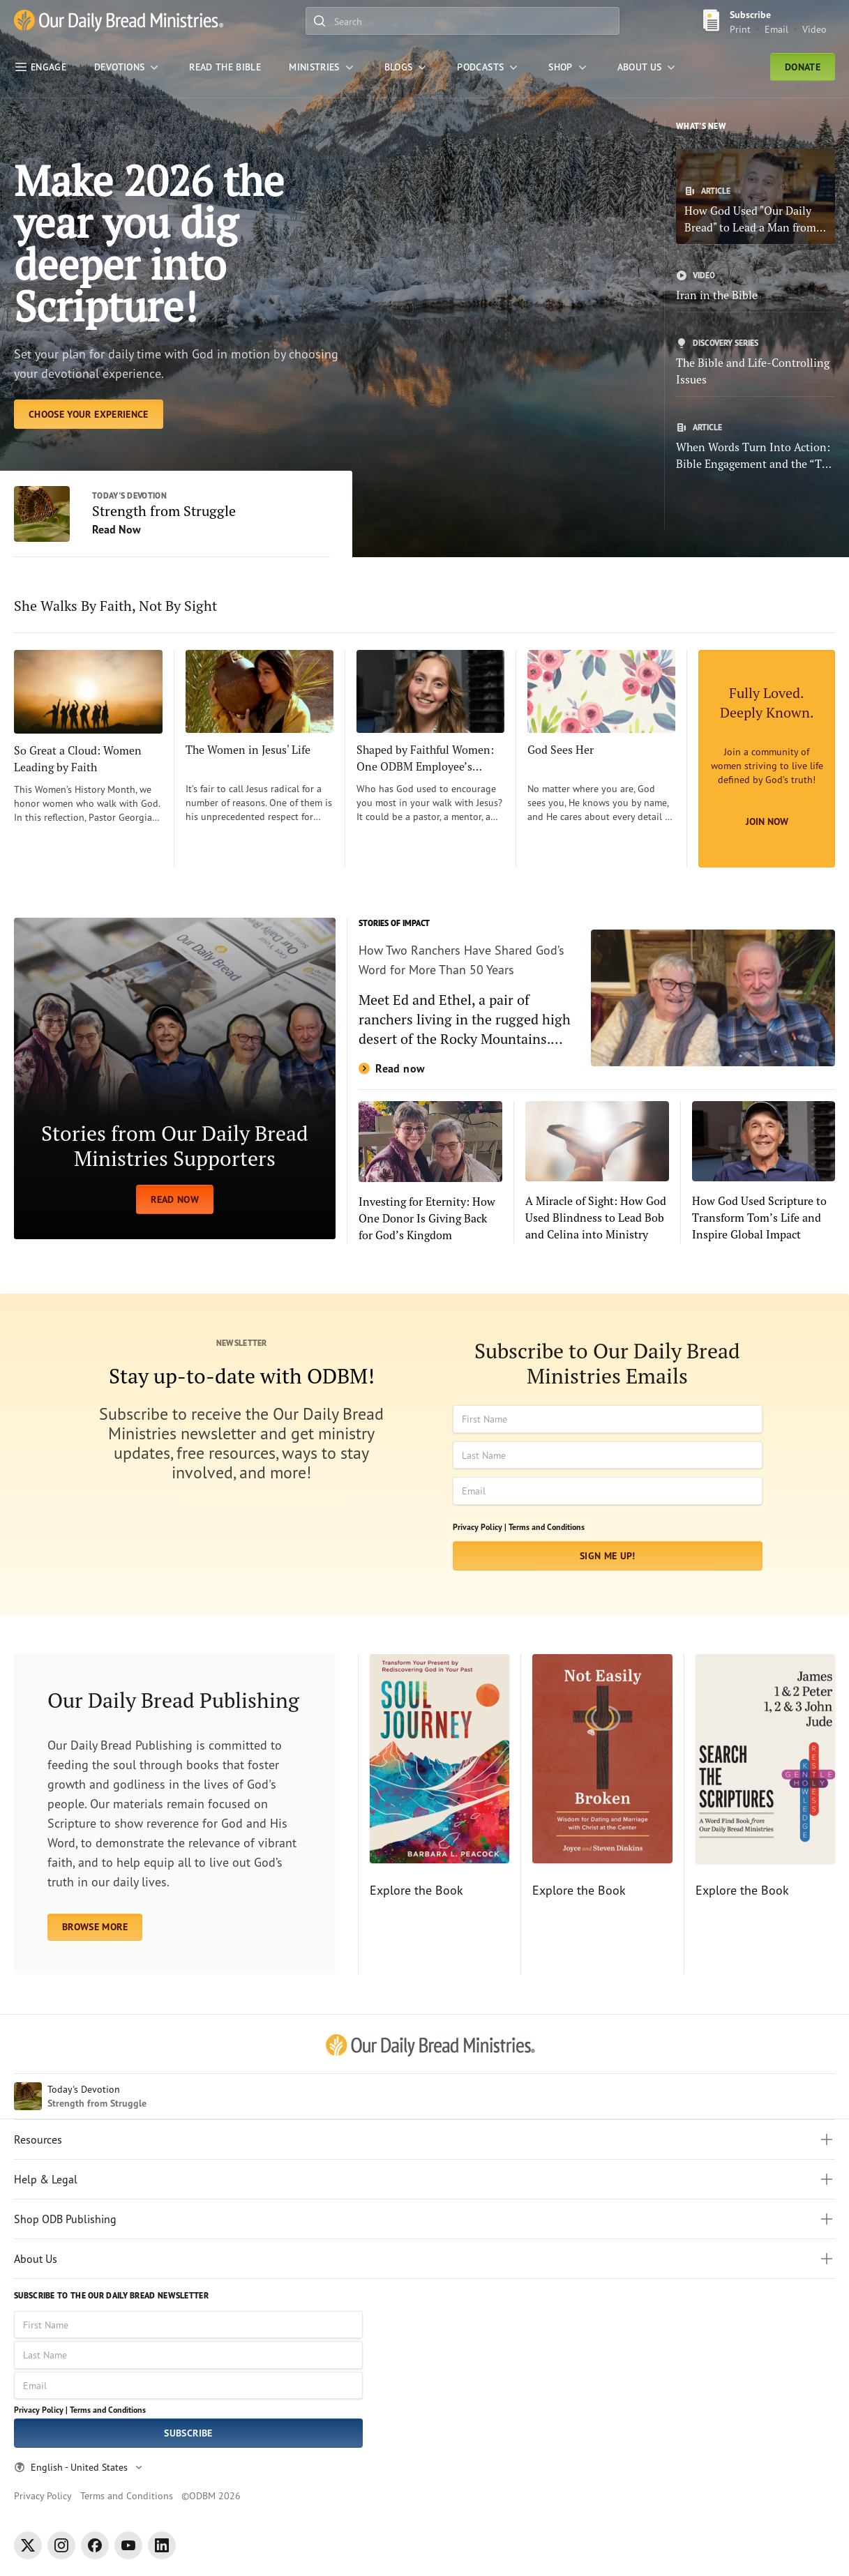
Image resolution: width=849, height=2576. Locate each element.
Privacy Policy (43, 2495)
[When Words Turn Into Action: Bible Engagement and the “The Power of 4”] (755, 447)
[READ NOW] (175, 1078)
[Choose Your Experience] (88, 414)
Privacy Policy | (479, 1527)
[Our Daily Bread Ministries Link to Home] (118, 21)
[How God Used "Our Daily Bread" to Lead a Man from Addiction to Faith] (755, 196)
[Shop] (568, 66)
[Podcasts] (489, 66)
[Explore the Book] (433, 1814)
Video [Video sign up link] (814, 29)
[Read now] (597, 998)
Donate (802, 67)
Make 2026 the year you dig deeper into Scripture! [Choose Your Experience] (149, 243)
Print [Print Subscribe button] (740, 29)
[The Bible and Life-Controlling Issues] (755, 362)
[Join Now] (766, 758)
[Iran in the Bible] (755, 287)
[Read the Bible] (225, 66)
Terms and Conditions (547, 1527)
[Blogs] (407, 66)
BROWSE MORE (95, 1926)
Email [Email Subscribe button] (776, 29)
